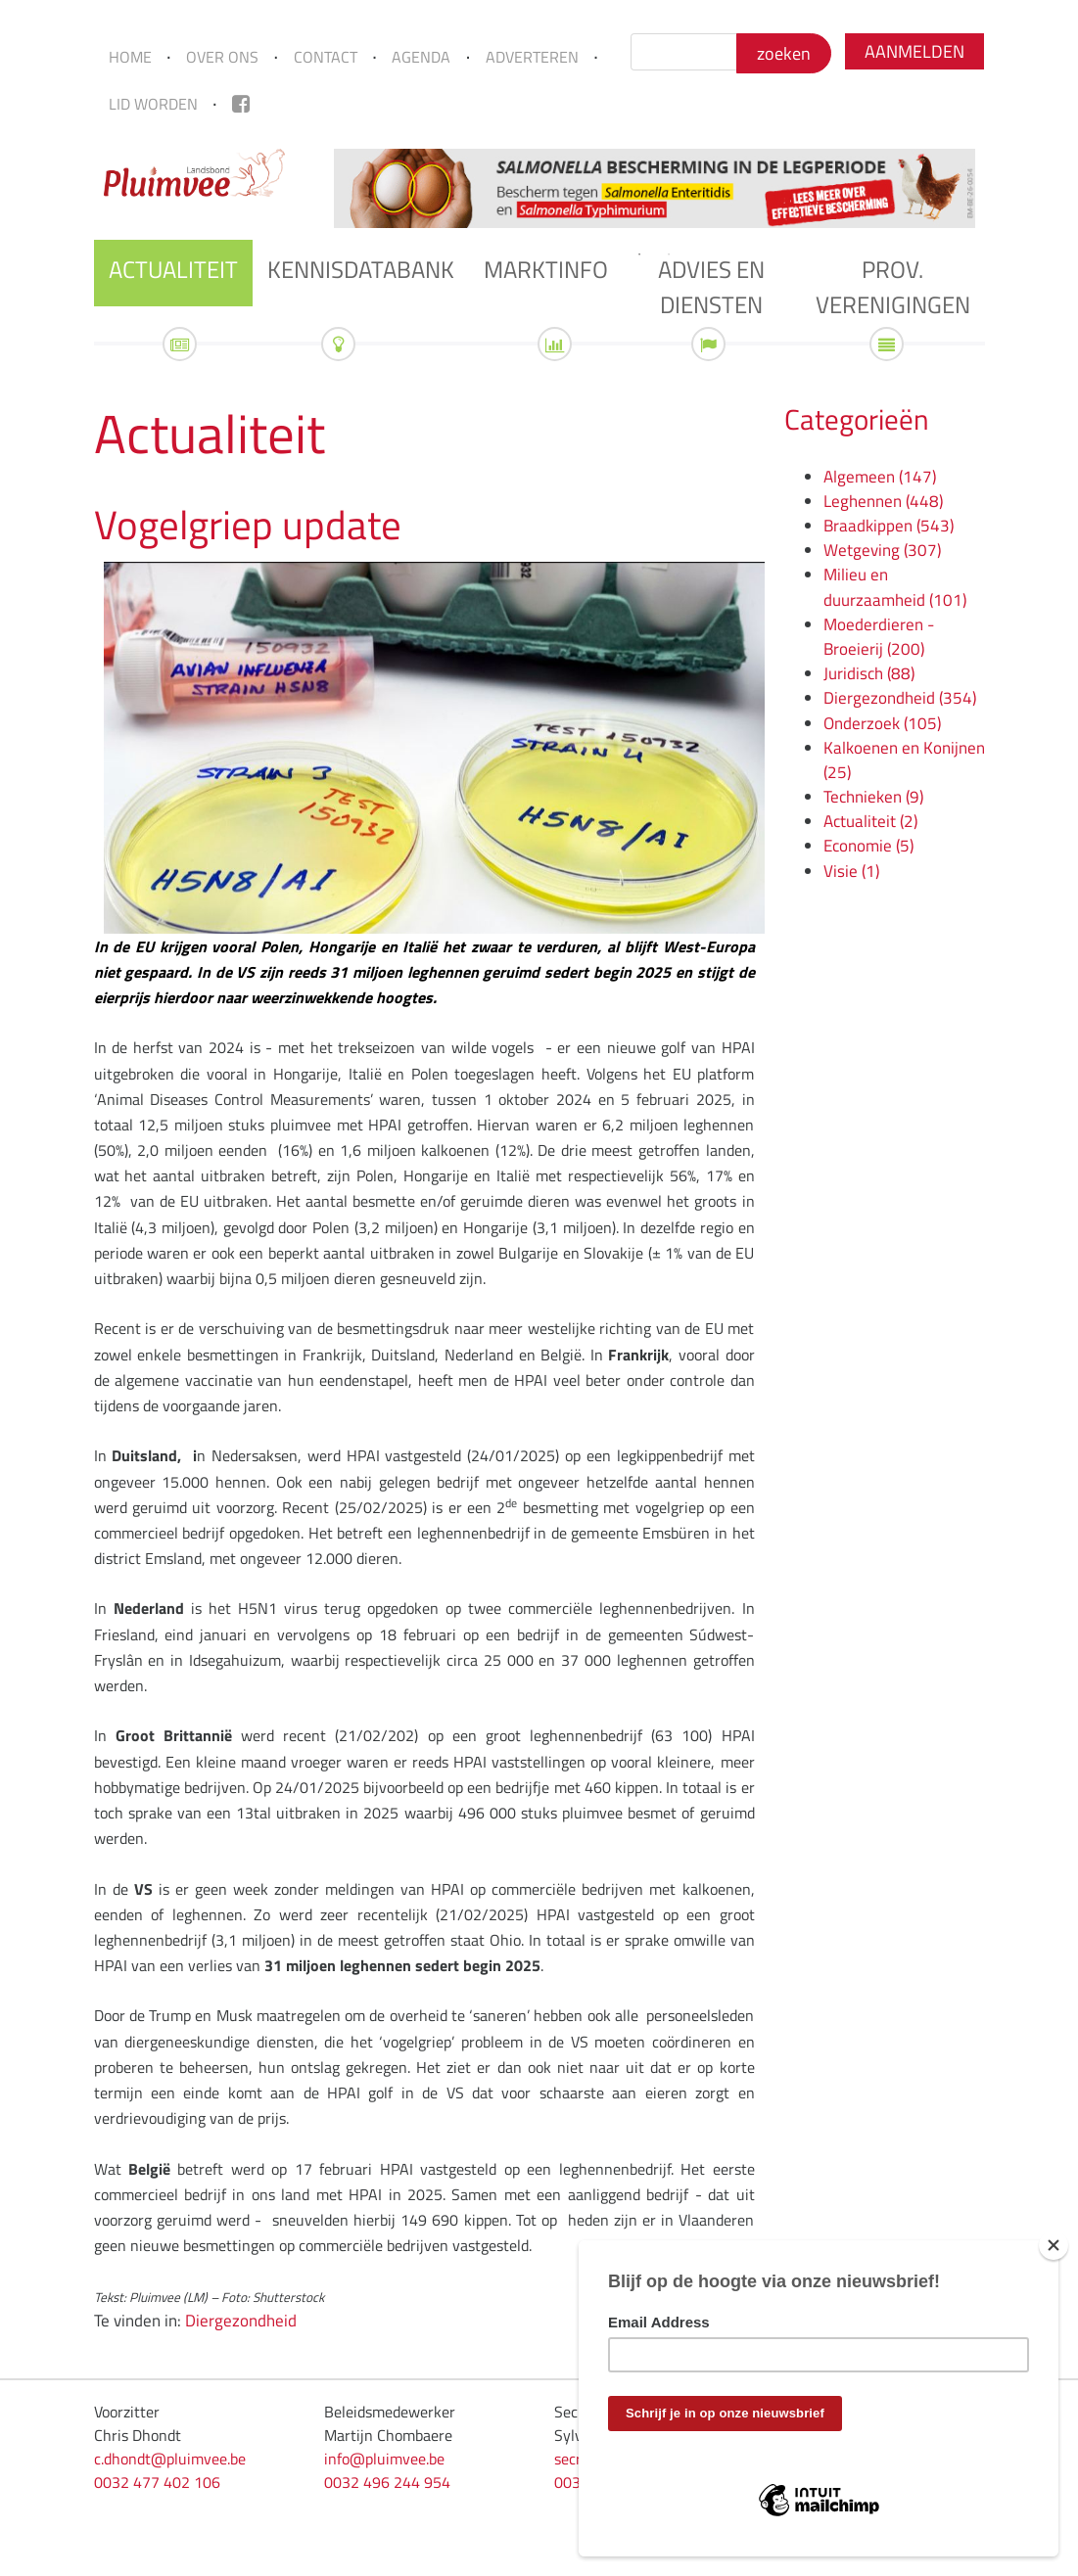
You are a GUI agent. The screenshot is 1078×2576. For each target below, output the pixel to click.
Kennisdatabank (360, 269)
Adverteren (532, 57)
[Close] (1053, 2245)
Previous (309, 188)
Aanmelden (914, 51)
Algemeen (879, 476)
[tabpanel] (654, 188)
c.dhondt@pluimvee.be (170, 2458)
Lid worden (153, 103)
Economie (868, 845)
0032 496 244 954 (387, 2482)
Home (130, 57)
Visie (851, 871)
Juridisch (868, 673)
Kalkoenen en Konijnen (904, 760)
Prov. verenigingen (893, 287)
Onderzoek (882, 723)
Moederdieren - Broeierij (878, 637)
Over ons (222, 57)
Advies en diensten (711, 287)
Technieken (873, 796)
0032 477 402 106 (157, 2482)
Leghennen (883, 501)
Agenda (421, 57)
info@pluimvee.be (384, 2458)
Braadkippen (888, 525)
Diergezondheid (241, 2320)
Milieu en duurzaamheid (894, 587)
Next (999, 188)
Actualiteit (173, 269)
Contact (325, 57)
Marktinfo (546, 269)
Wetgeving (882, 550)
